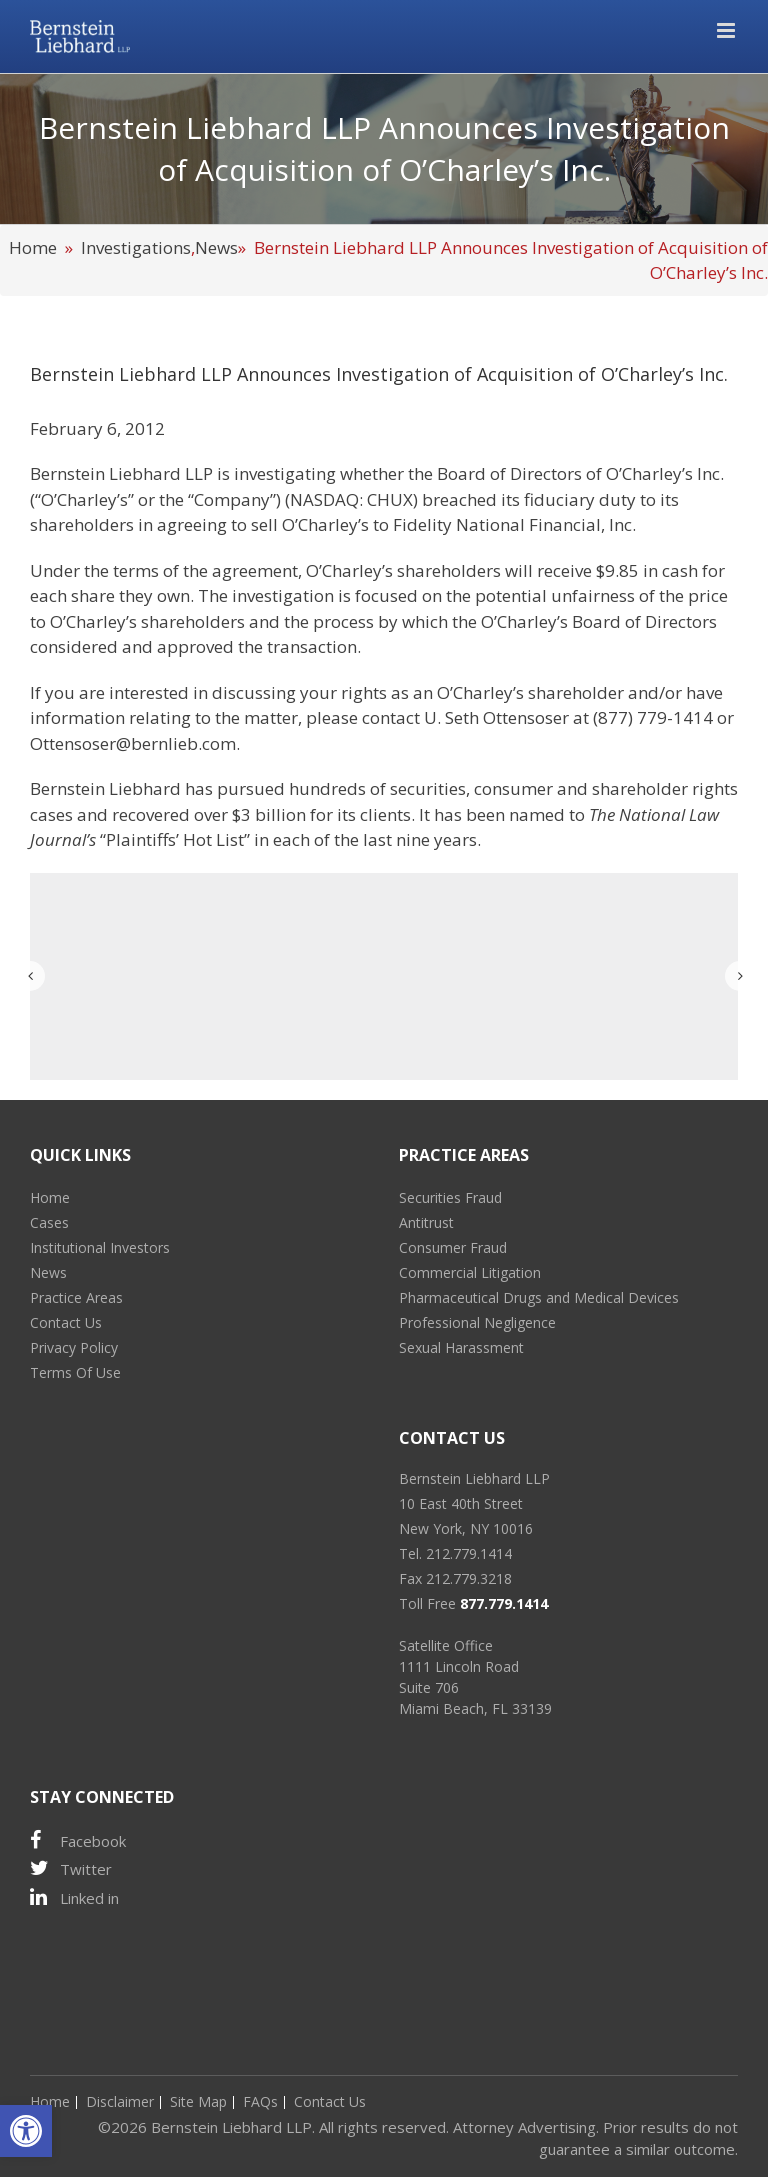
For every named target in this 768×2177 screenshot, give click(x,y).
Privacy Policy (74, 1347)
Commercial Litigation (470, 1272)
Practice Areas (76, 1297)
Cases (49, 1222)
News (216, 247)
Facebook (78, 1840)
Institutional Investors (100, 1247)
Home (33, 247)
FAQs (260, 2101)
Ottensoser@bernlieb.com (133, 743)
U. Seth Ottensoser (496, 717)
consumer (513, 788)
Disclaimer (120, 2101)
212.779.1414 (469, 1553)
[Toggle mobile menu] (727, 30)
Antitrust (426, 1222)
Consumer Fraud (453, 1247)
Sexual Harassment (461, 1347)
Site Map (198, 2101)
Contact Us (66, 1322)
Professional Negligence (477, 1322)
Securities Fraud (450, 1197)
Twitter (71, 1868)
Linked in (74, 1897)
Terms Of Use (75, 1372)
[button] (26, 2131)
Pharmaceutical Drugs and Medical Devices (539, 1297)
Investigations (136, 247)
